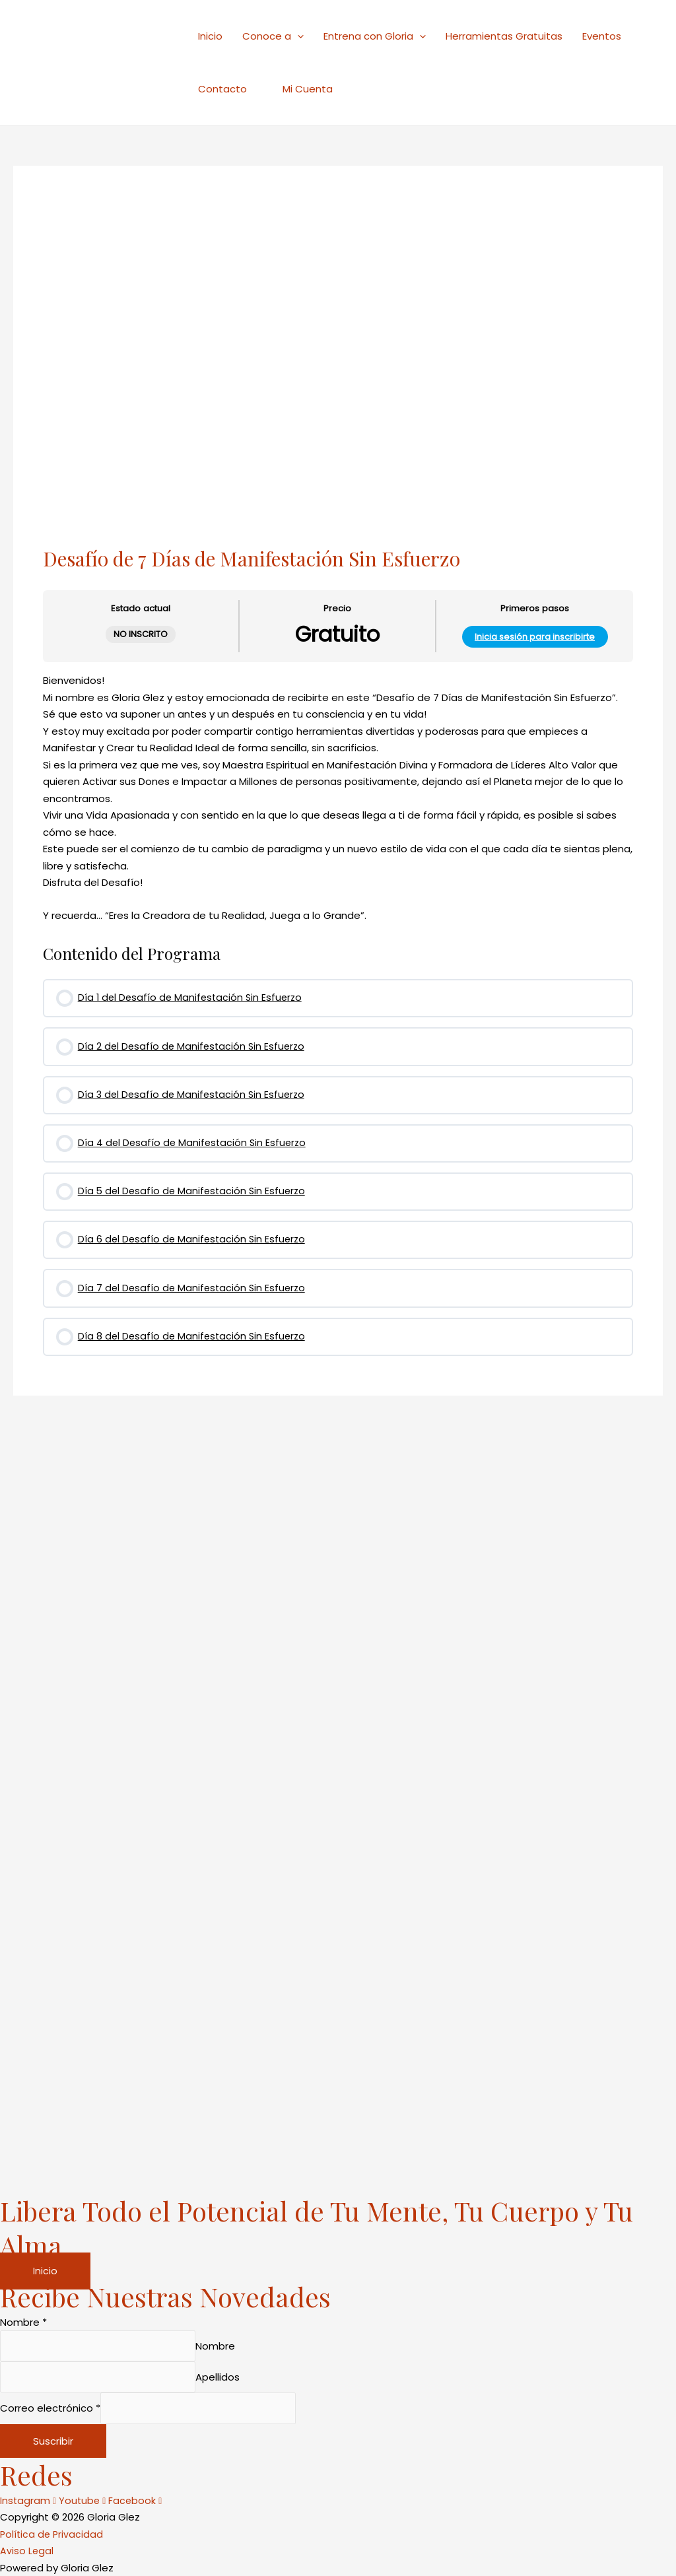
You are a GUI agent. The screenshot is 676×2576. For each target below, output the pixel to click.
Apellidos (232, 2374)
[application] (297, 36)
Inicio (210, 36)
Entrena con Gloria (374, 36)
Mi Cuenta (300, 89)
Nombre (23, 2316)
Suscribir (53, 2441)
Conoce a (273, 36)
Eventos (601, 36)
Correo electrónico (50, 2407)
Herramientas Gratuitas (504, 36)
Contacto (222, 89)
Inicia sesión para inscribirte (535, 637)
